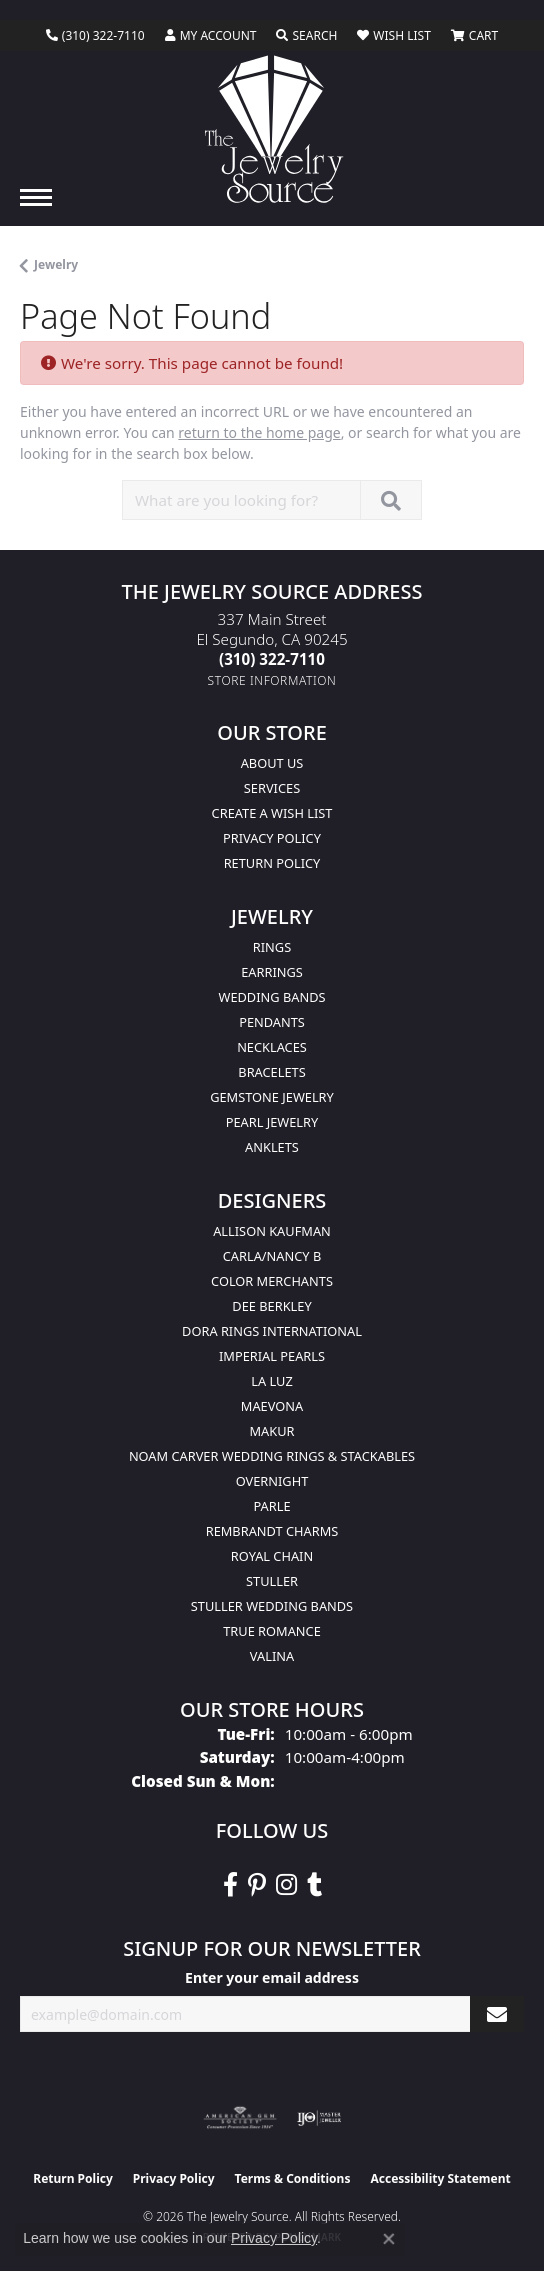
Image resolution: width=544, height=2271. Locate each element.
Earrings (272, 972)
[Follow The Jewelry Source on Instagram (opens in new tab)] (286, 1885)
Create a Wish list (272, 813)
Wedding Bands (272, 997)
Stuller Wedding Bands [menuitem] (272, 1606)
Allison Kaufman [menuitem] (272, 1231)
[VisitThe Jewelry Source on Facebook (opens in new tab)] (230, 1885)
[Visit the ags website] (240, 2118)
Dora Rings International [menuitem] (272, 1331)
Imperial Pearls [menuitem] (272, 1356)
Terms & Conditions (293, 2178)
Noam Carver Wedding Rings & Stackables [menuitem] (272, 1456)
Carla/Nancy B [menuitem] (272, 1256)
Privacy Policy (272, 838)
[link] (95, 36)
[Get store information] (272, 680)
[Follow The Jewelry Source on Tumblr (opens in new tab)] (314, 1885)
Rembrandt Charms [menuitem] (272, 1531)
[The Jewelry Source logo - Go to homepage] (272, 129)
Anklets (272, 1147)
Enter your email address (272, 1977)
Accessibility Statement (440, 2178)
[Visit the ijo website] (319, 2118)
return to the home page (259, 432)
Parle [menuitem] (271, 1506)
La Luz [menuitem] (271, 1381)
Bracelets (271, 1072)
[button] (211, 36)
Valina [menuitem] (272, 1656)
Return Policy (272, 863)
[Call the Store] (272, 659)
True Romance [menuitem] (272, 1631)
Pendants (272, 1022)
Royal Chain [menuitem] (272, 1556)
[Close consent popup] (389, 2239)
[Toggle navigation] (36, 197)
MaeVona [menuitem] (272, 1406)
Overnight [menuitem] (272, 1481)
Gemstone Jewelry (272, 1097)
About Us (272, 763)
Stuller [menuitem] (272, 1581)
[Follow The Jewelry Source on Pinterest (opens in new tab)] (257, 1885)
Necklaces (272, 1047)
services (272, 788)
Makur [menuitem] (271, 1431)
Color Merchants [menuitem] (272, 1281)
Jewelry (56, 264)
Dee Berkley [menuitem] (271, 1306)
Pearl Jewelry (272, 1122)
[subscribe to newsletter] (497, 2014)
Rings (272, 947)
